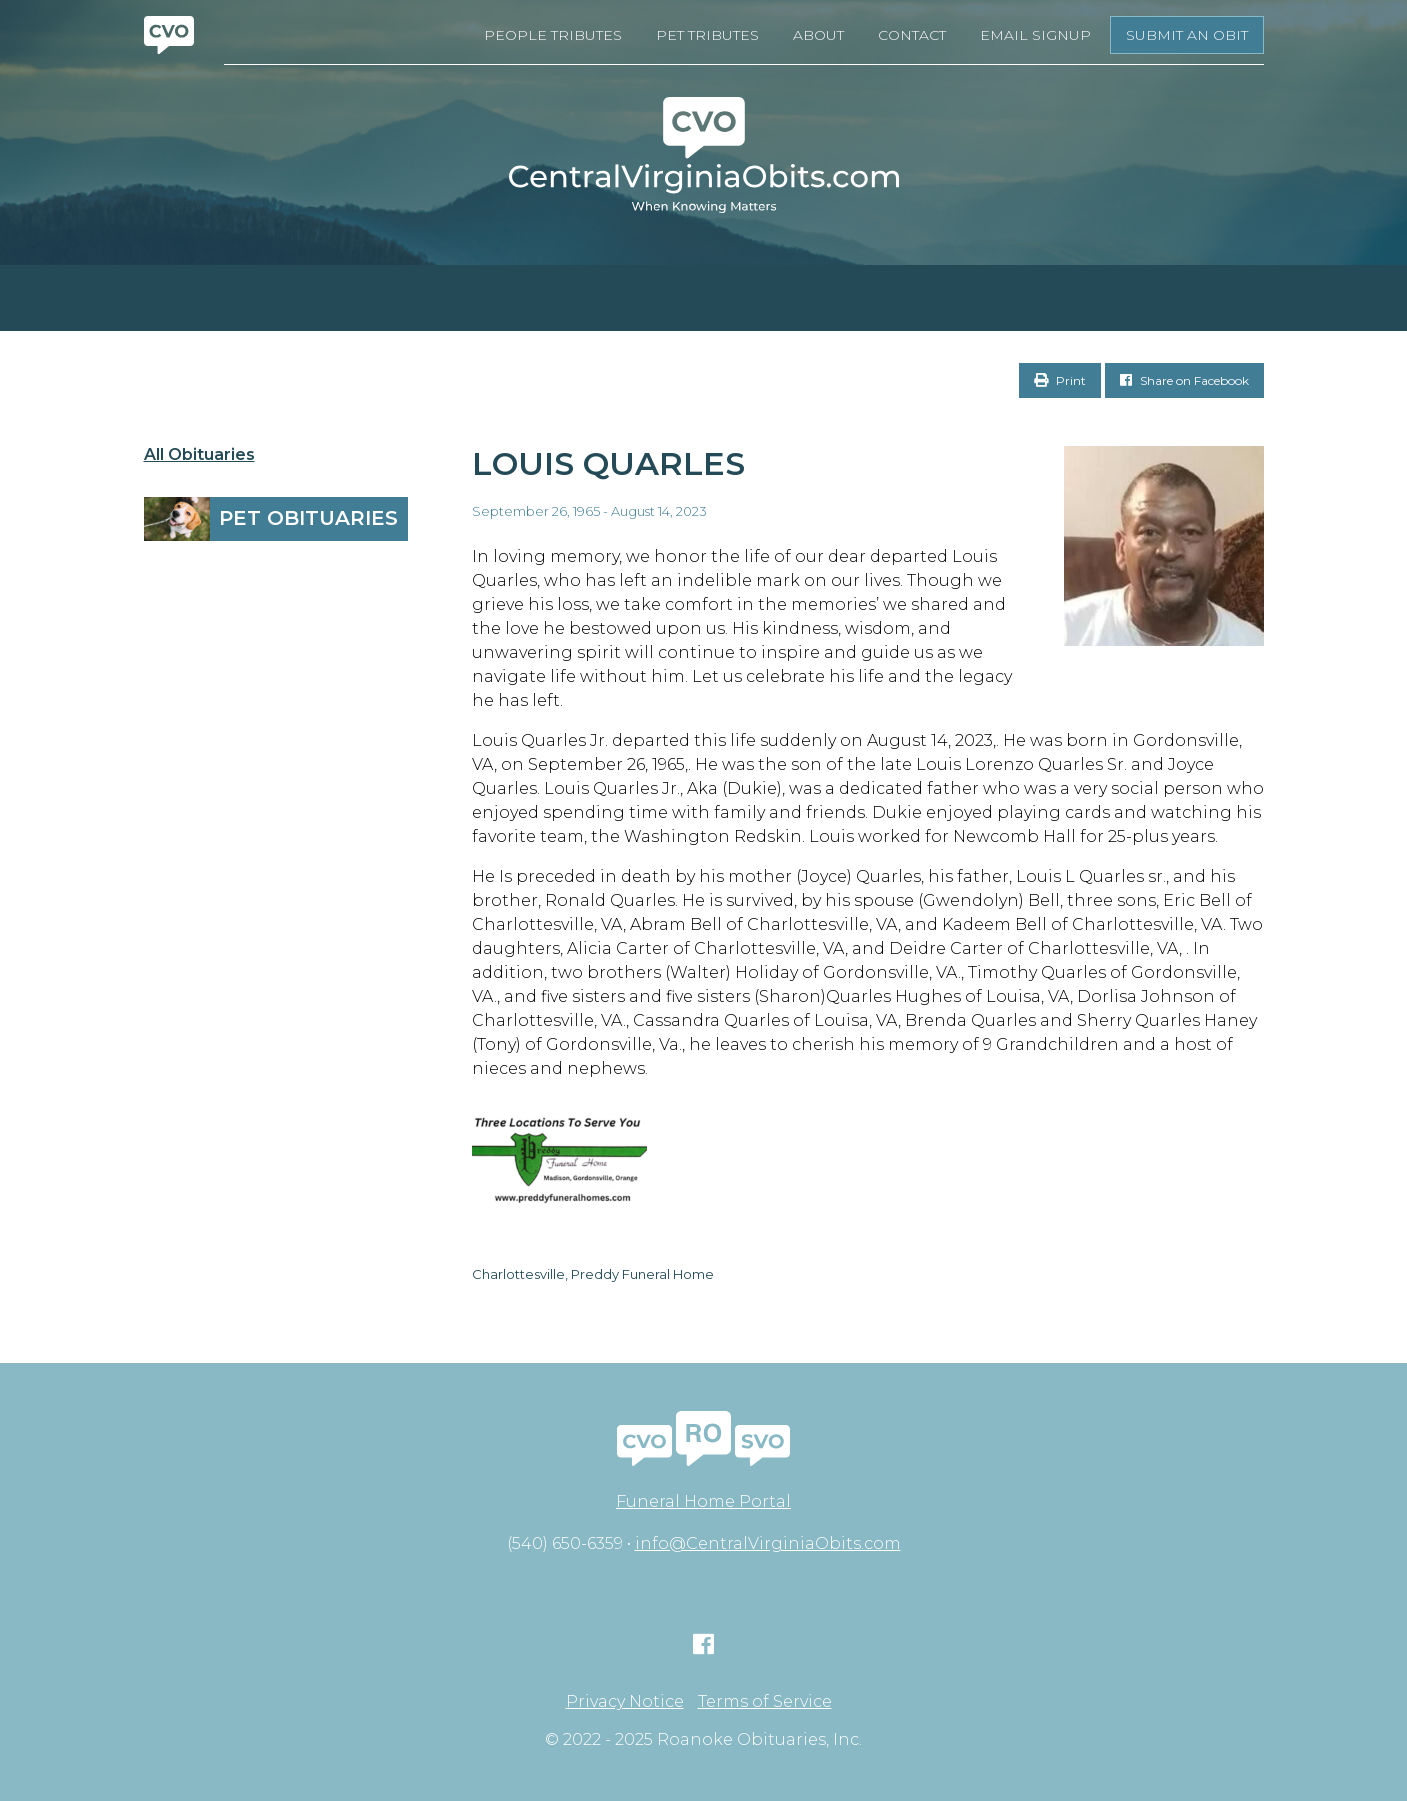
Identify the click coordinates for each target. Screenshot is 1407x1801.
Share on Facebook (1184, 380)
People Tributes (553, 35)
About (818, 35)
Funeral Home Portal (703, 1501)
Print (1060, 380)
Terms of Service (765, 1702)
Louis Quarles (608, 463)
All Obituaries (199, 455)
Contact (912, 35)
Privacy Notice (625, 1702)
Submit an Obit (1187, 35)
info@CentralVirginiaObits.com (768, 1543)
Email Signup (1035, 35)
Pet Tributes (707, 35)
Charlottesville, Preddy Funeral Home (593, 1274)
